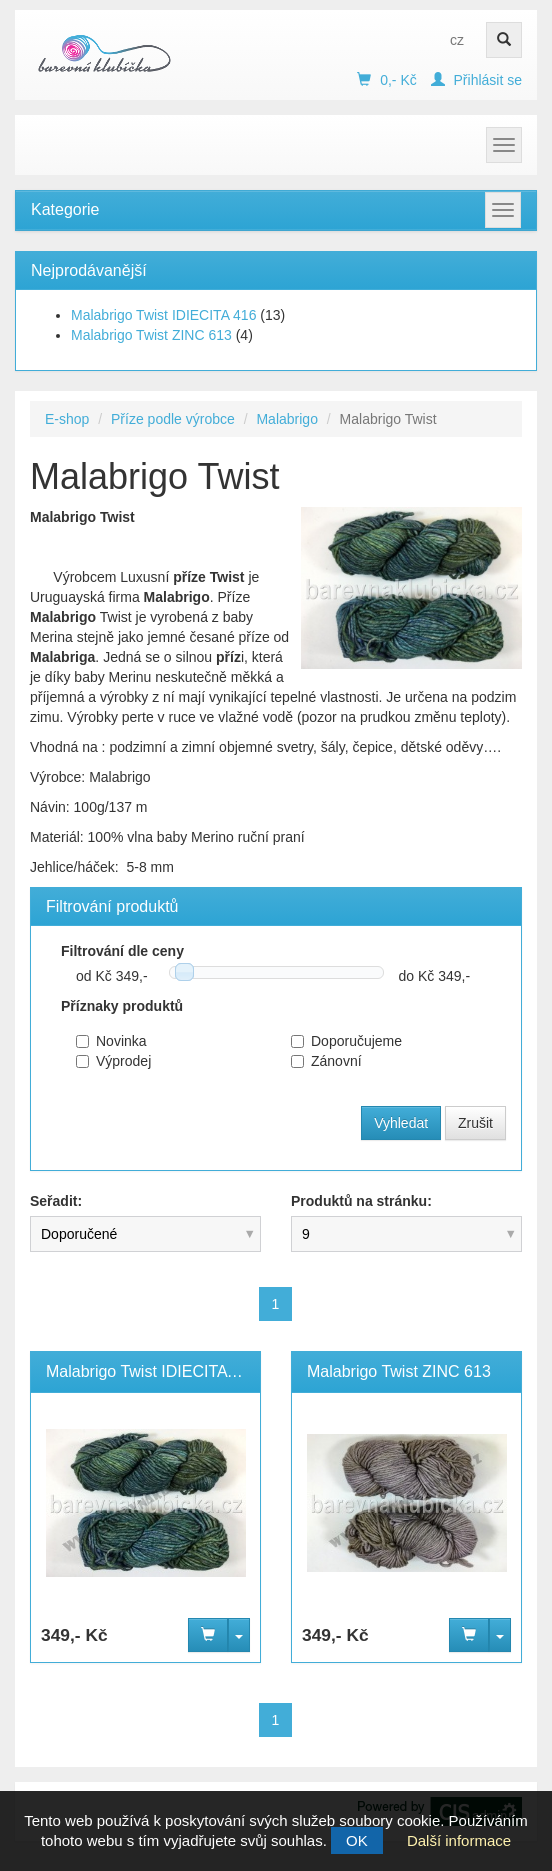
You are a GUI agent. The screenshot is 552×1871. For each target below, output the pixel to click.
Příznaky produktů (122, 1006)
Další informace (459, 1840)
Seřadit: (56, 1201)
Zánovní (326, 1061)
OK (357, 1840)
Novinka (111, 1041)
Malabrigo (286, 419)
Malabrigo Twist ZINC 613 (151, 335)
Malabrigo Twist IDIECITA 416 (163, 315)
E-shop (67, 419)
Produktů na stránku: (361, 1201)
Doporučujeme (346, 1041)
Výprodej (113, 1061)
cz (457, 40)
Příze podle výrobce (173, 419)
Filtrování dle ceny (122, 951)
